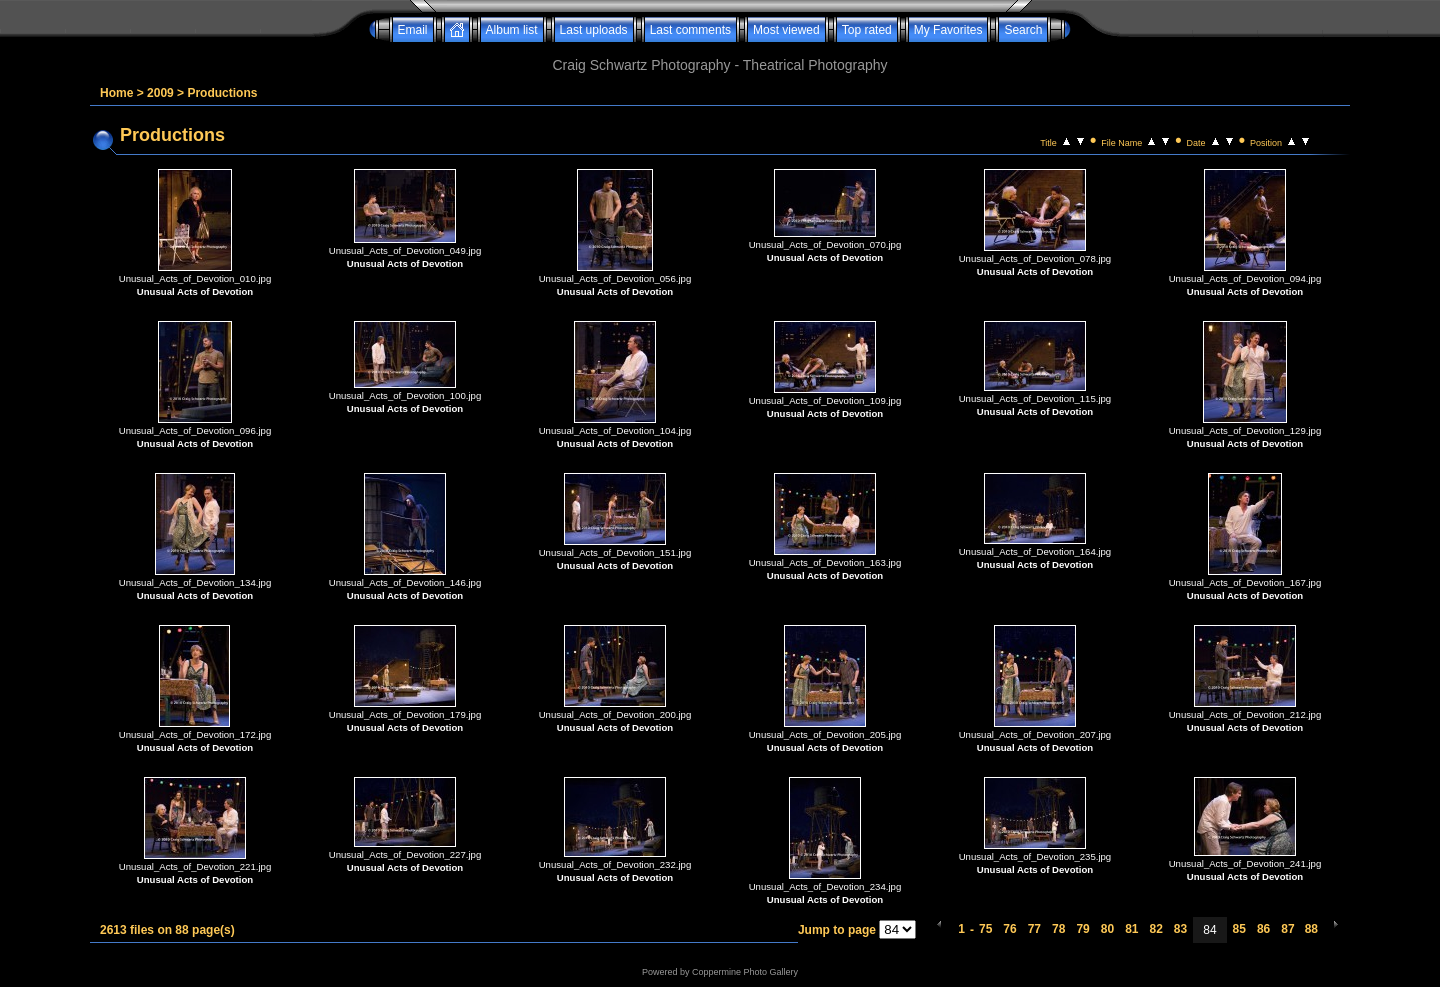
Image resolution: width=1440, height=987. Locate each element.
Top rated (867, 30)
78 (1058, 929)
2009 (160, 93)
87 (1287, 929)
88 (1311, 929)
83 (1180, 929)
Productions (222, 93)
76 (1009, 929)
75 (985, 929)
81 (1131, 929)
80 (1107, 929)
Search (1023, 30)
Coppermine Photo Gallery (745, 972)
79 (1082, 929)
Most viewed (786, 30)
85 (1239, 929)
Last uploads (594, 30)
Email (413, 30)
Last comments (690, 30)
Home (116, 93)
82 (1155, 929)
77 (1034, 929)
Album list (512, 30)
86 (1263, 929)
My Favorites (948, 30)
